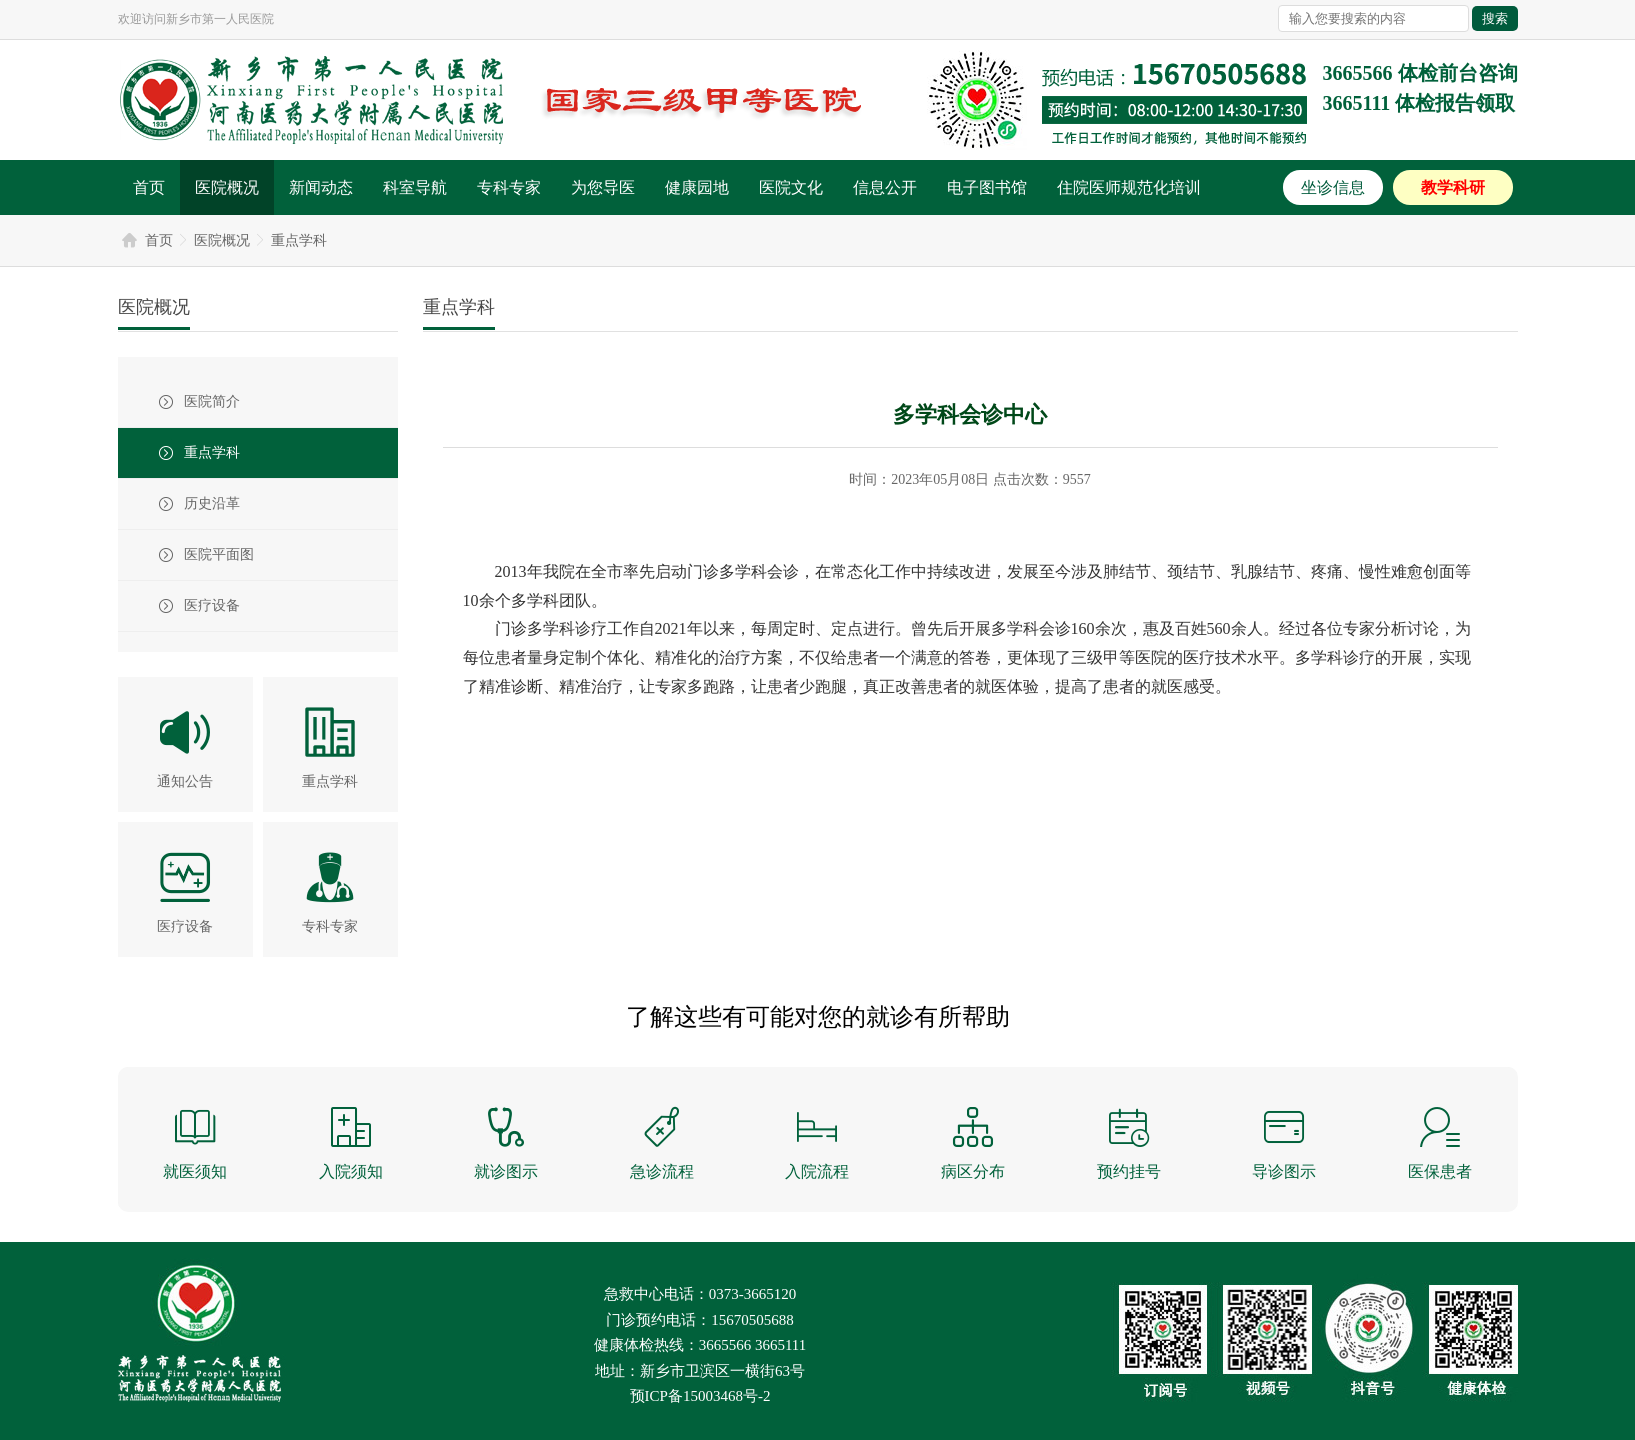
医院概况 (227, 187)
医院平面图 (219, 554)
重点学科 (299, 240)
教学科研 (1453, 187)
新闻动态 (321, 187)
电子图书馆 (987, 187)
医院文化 (791, 187)
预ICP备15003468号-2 (700, 1396)
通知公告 (185, 781)
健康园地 (697, 187)
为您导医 (603, 187)
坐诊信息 (1333, 187)
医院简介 (212, 401)
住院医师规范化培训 (1129, 187)
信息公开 (885, 187)
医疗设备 (212, 605)
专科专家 (509, 187)
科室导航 (415, 187)
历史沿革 (212, 503)
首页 (149, 187)
